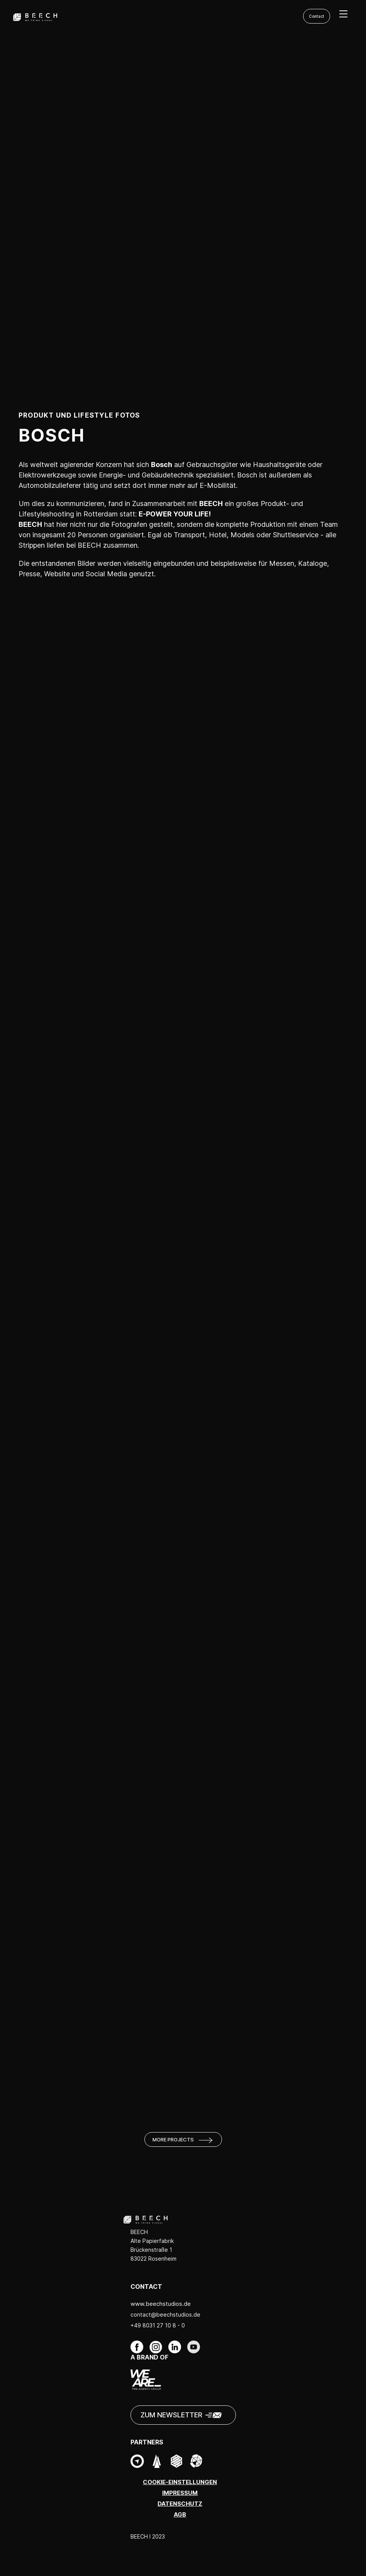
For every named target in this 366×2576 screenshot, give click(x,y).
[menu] (343, 14)
